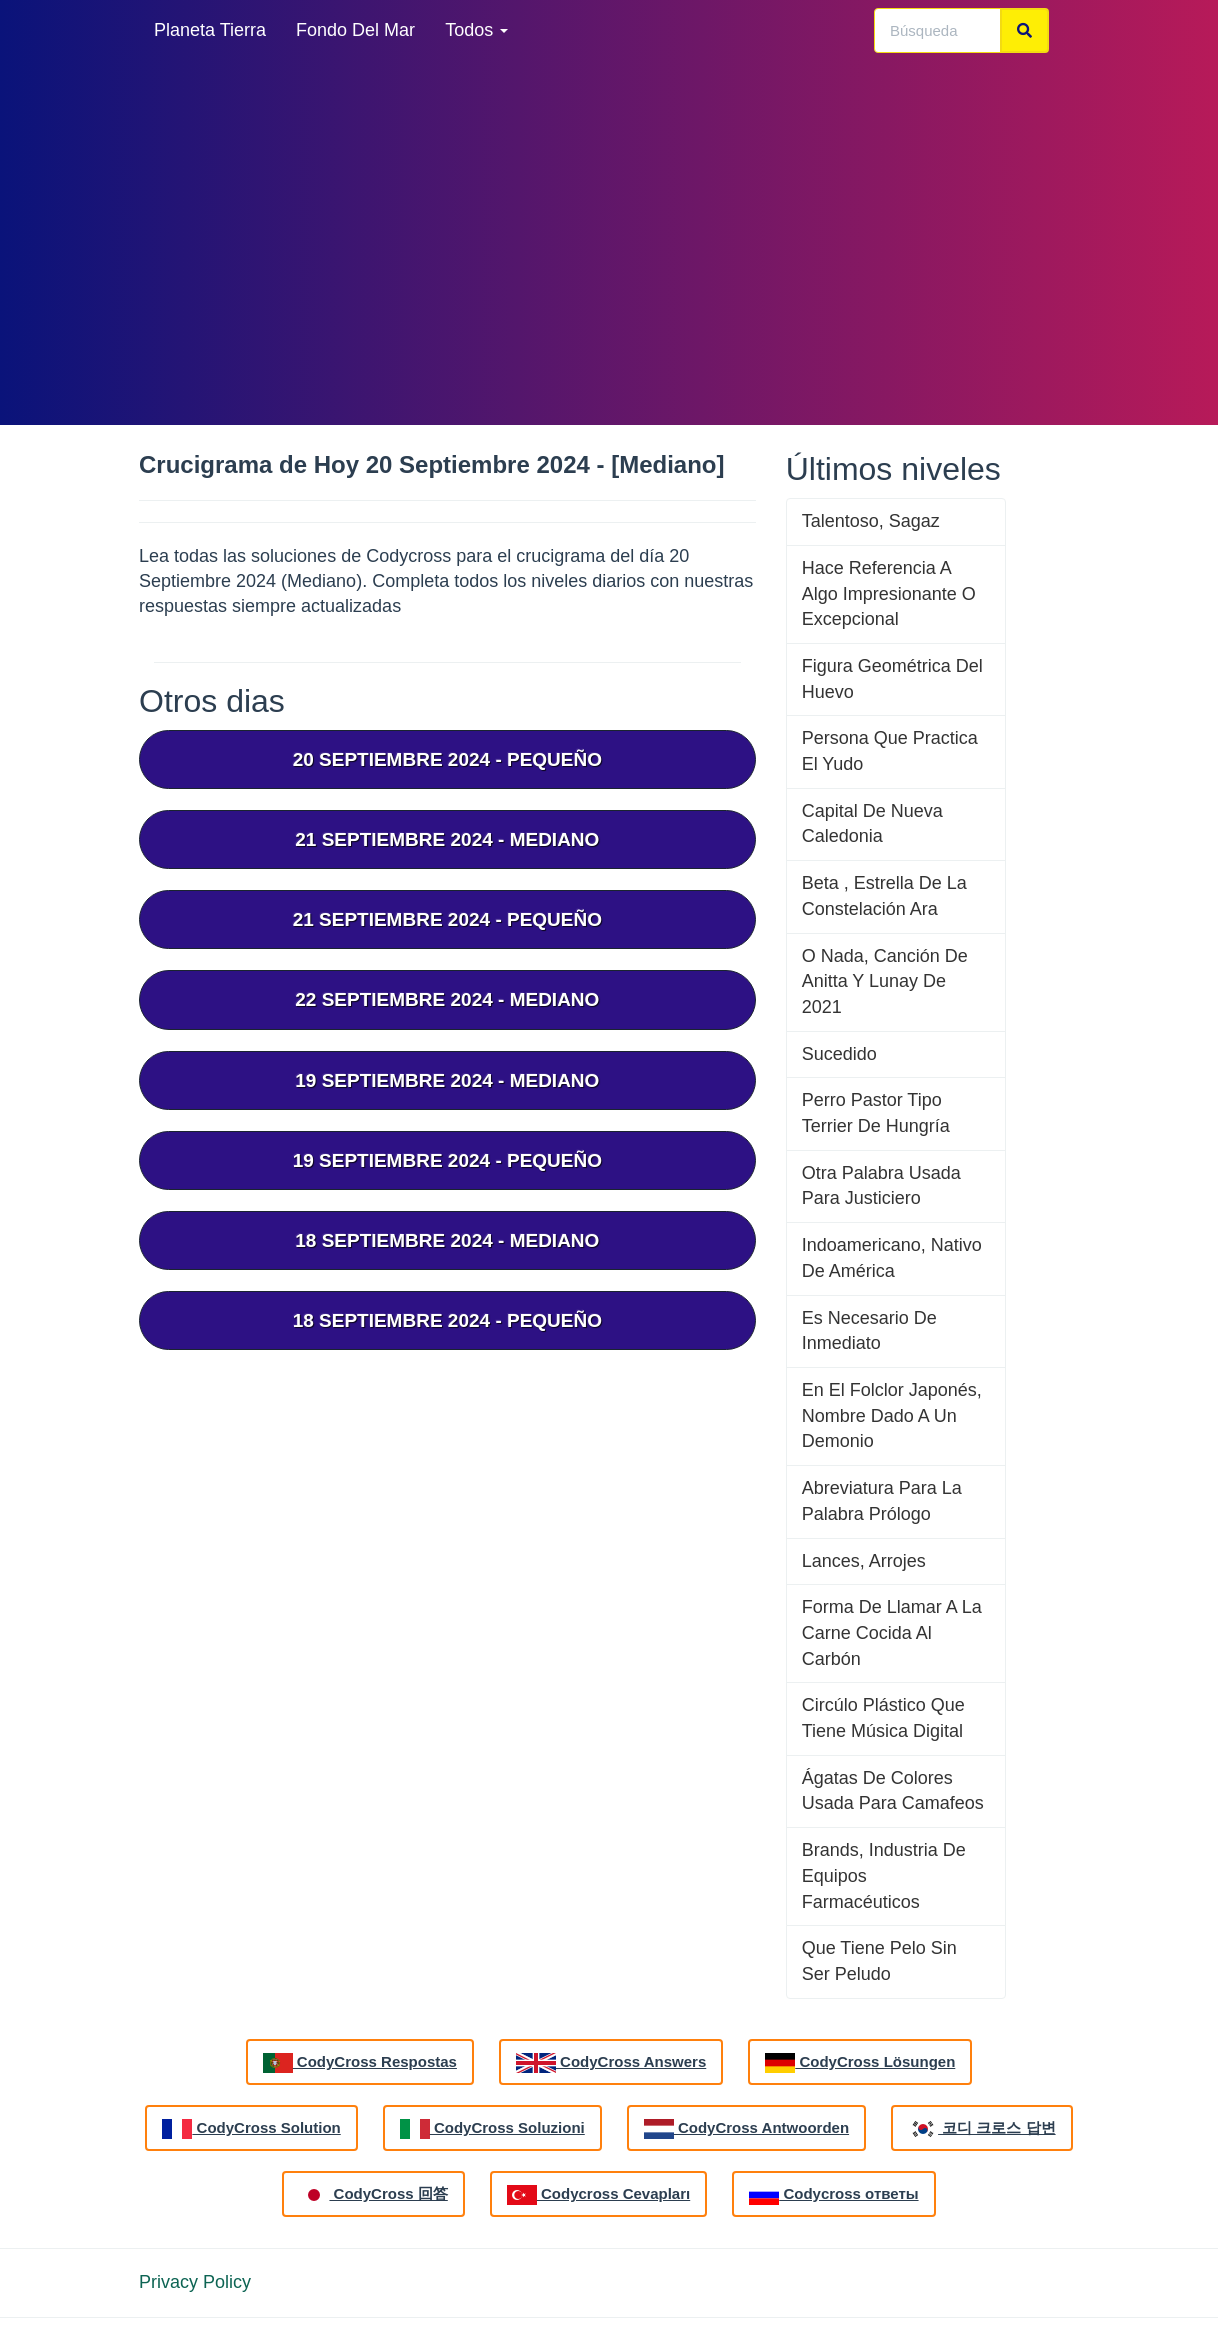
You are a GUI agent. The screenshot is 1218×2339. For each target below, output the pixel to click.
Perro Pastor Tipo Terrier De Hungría (876, 1113)
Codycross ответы (833, 2195)
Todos (476, 30)
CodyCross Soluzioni (492, 2129)
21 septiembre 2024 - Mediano (447, 839)
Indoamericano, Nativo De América (892, 1258)
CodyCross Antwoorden (746, 2129)
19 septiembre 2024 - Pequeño (447, 1160)
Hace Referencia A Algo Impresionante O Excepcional (889, 593)
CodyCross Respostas (360, 2063)
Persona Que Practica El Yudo (890, 751)
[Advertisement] (609, 240)
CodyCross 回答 (373, 2195)
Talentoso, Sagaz (871, 521)
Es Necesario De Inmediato (869, 1331)
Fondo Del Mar (355, 30)
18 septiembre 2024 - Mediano (447, 1240)
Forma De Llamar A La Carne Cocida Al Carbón (892, 1632)
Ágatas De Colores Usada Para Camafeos (893, 1791)
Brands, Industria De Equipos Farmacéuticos (884, 1875)
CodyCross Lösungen (860, 2063)
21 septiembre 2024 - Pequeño (447, 919)
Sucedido (839, 1054)
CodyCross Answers (611, 2063)
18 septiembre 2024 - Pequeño (447, 1320)
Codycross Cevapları (598, 2195)
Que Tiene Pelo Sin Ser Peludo (879, 1961)
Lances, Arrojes (864, 1561)
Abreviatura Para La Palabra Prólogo (882, 1501)
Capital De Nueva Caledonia (872, 824)
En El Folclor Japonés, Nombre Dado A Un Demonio (892, 1415)
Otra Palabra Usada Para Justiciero (881, 1186)
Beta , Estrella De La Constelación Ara (884, 896)
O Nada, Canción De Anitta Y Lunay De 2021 (885, 981)
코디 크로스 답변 (982, 2129)
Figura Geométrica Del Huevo (892, 679)
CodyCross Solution (251, 2129)
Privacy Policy (195, 2282)
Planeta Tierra (210, 30)
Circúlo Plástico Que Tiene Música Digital (883, 1718)
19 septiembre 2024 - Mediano (447, 1080)
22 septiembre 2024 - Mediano (447, 999)
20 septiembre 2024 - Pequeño (447, 759)
